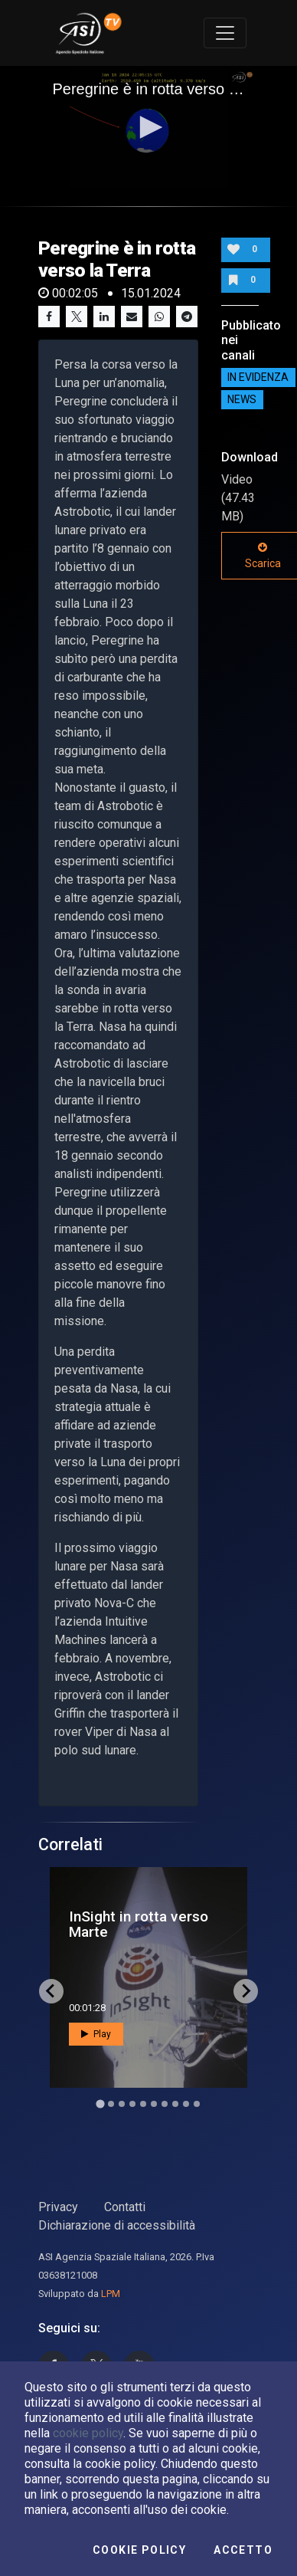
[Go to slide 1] (100, 2103)
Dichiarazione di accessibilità (116, 2225)
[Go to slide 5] (143, 2104)
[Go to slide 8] (175, 2104)
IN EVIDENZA (258, 378)
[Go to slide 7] (165, 2104)
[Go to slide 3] (122, 2104)
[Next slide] (245, 1991)
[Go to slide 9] (186, 2104)
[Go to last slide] (51, 1991)
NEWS (241, 400)
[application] (149, 129)
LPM (110, 2293)
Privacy (58, 2207)
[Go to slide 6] (154, 2104)
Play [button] (96, 2034)
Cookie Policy (139, 2550)
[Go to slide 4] (132, 2104)
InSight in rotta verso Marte (138, 1924)
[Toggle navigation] (225, 33)
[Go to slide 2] (111, 2104)
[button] (148, 127)
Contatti (124, 2207)
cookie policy (88, 2433)
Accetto (243, 2550)
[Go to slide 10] (197, 2104)
